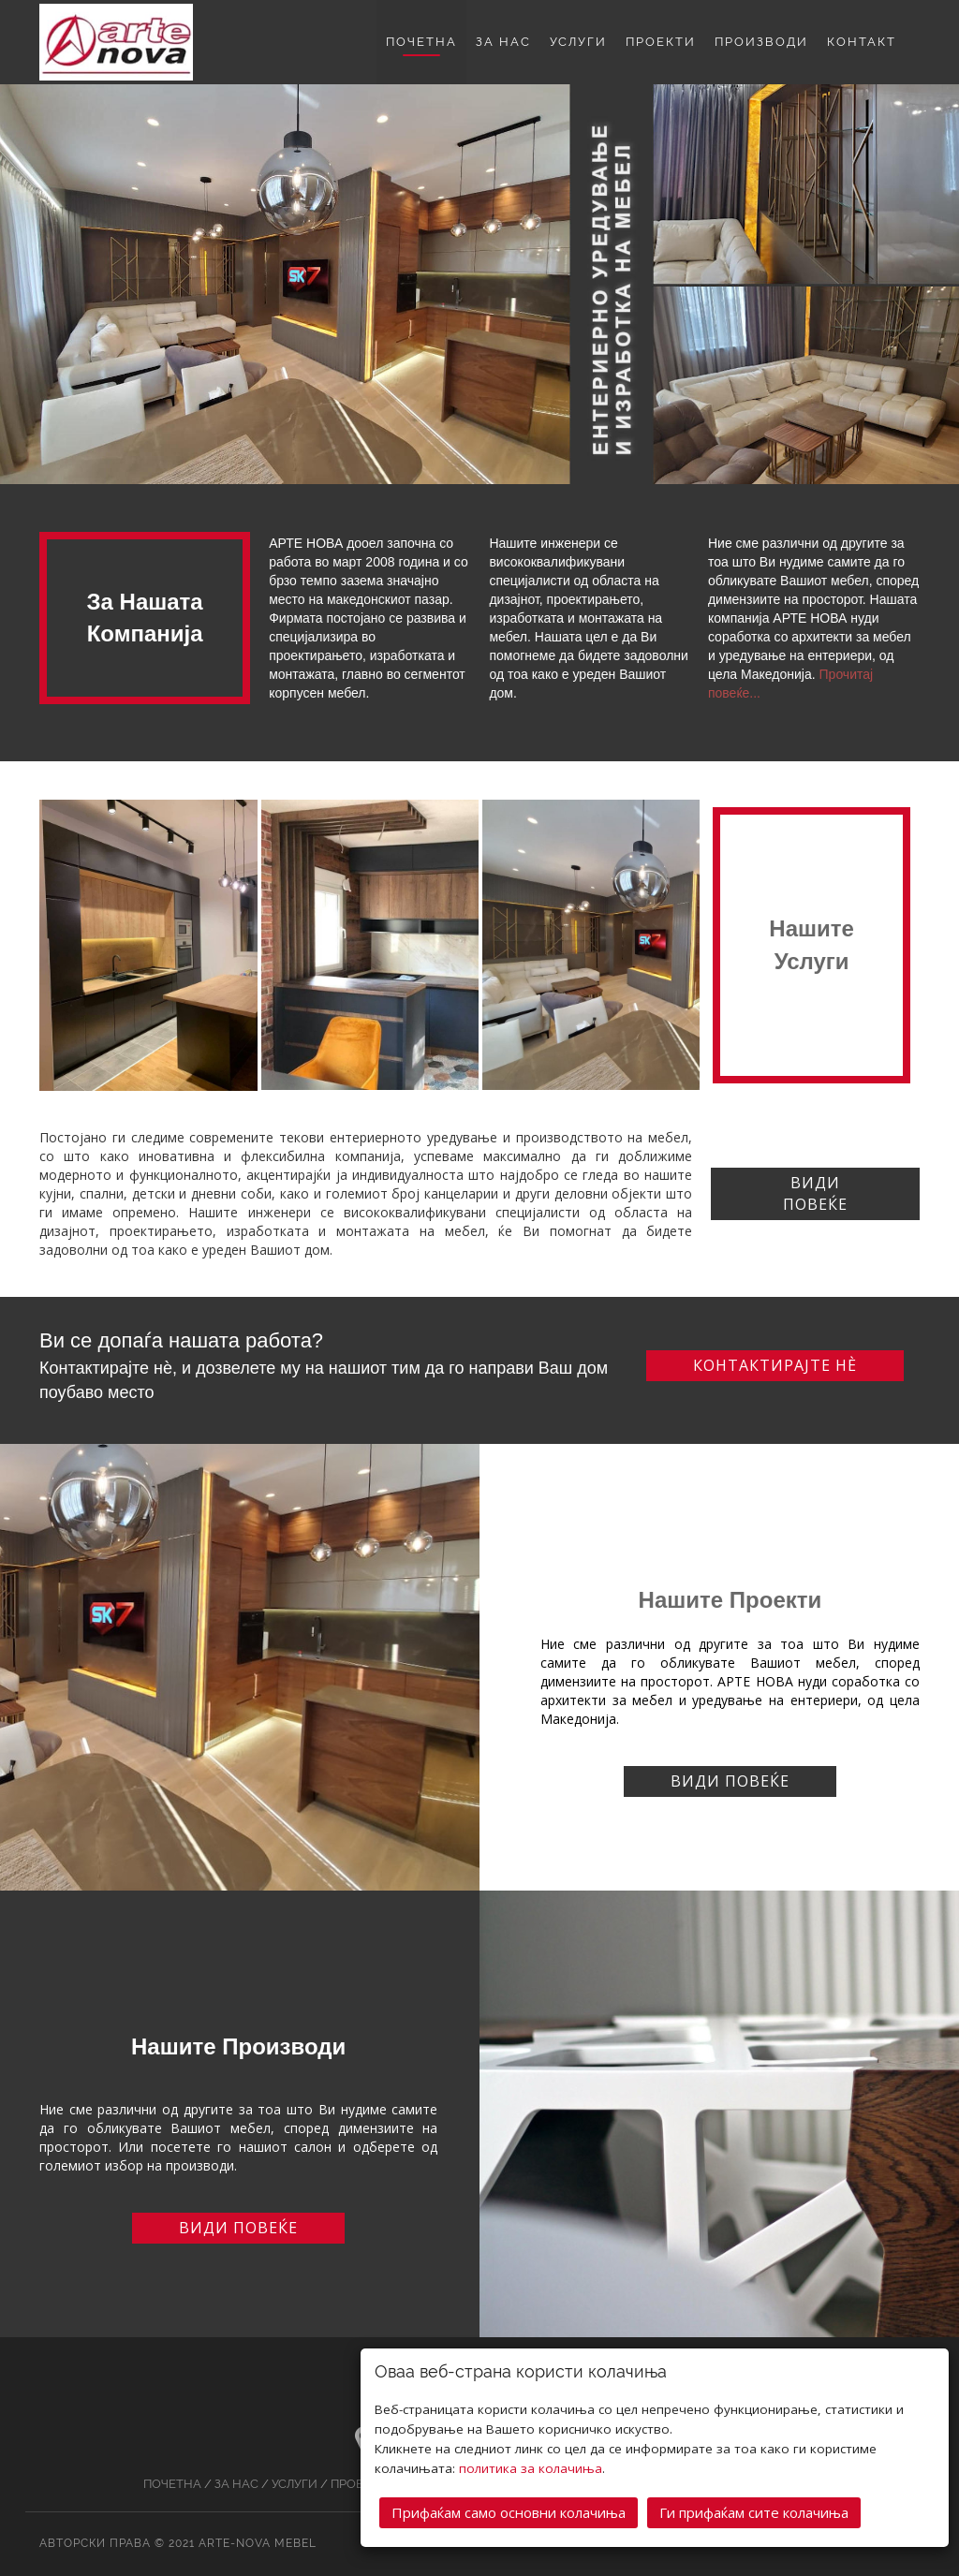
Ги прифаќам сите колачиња (753, 2509)
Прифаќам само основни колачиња (508, 2509)
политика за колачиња (530, 2465)
